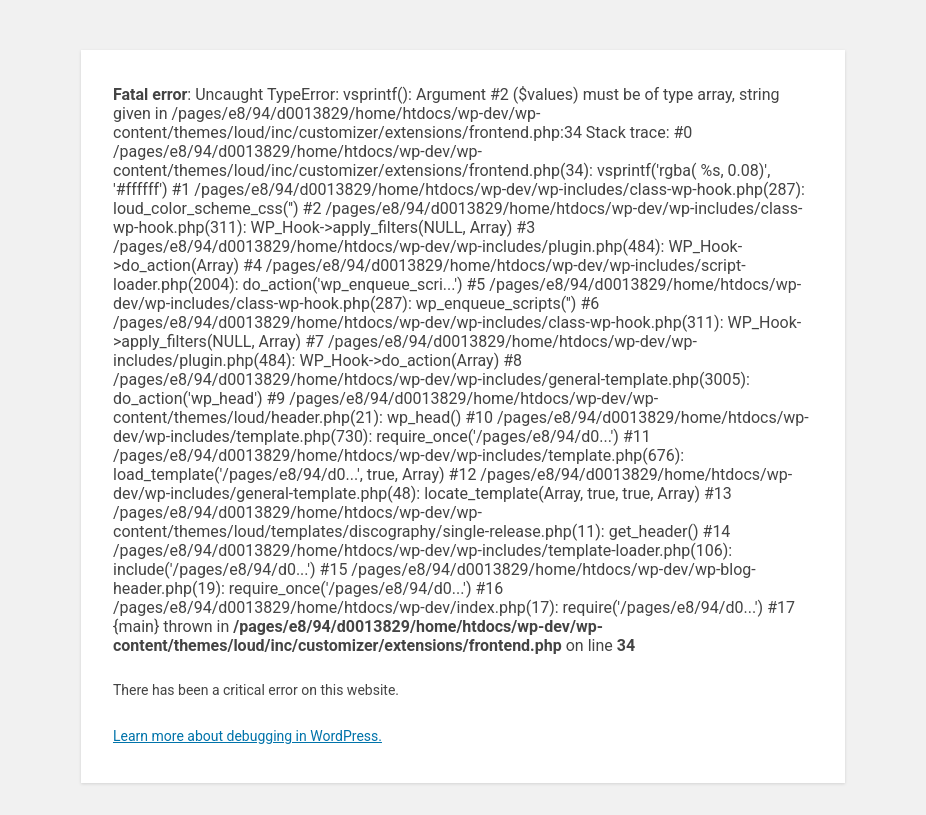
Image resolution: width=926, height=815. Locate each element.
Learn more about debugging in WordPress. (247, 736)
